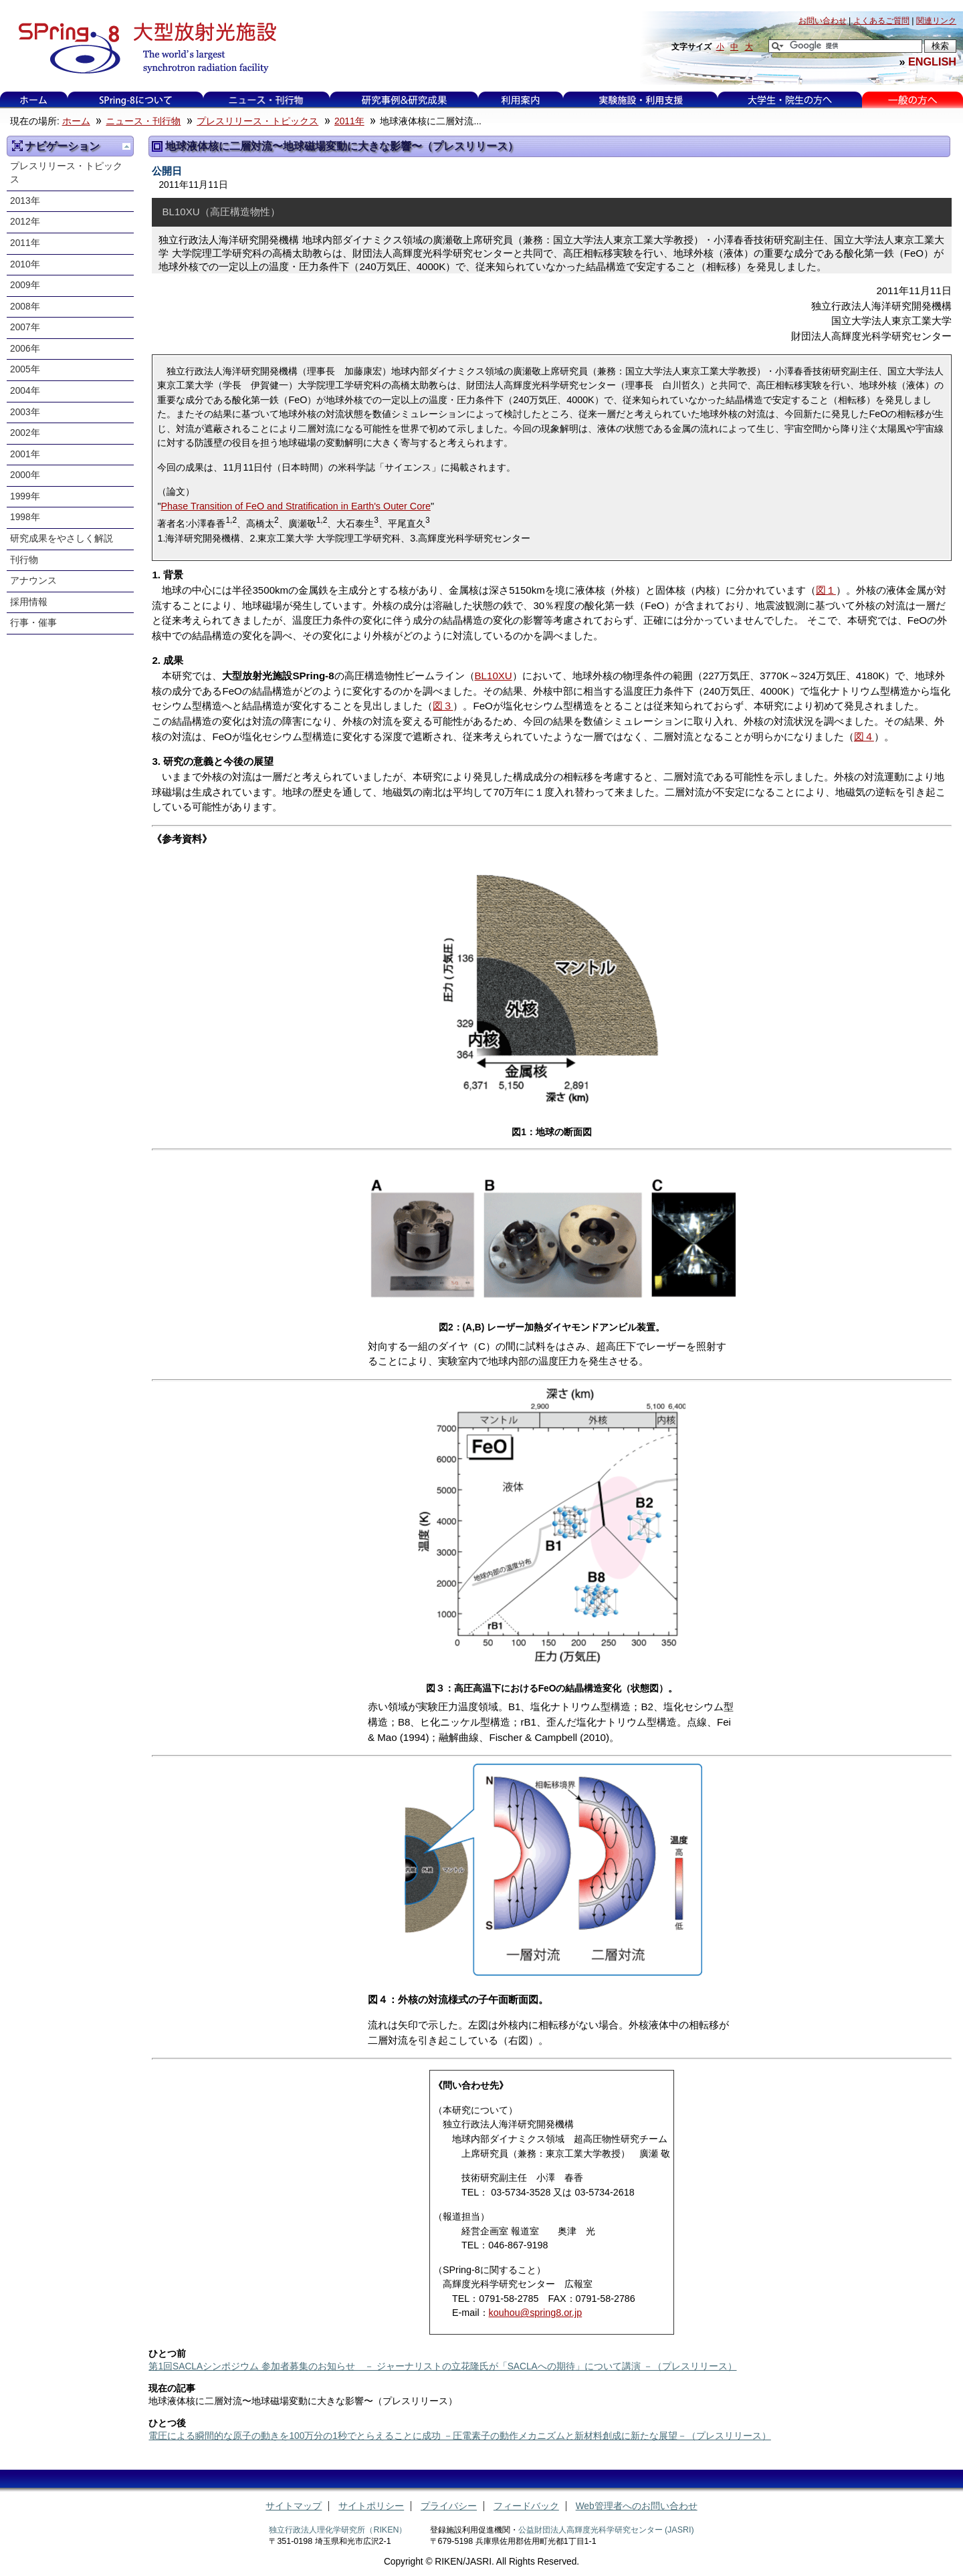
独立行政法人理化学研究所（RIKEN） (338, 2530)
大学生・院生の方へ (789, 100)
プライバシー (449, 2506)
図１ (826, 590)
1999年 (25, 496)
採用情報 (28, 602)
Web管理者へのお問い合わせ (637, 2506)
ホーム (33, 100)
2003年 (25, 412)
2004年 (25, 391)
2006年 (25, 349)
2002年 (25, 433)
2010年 (25, 264)
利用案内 (520, 100)
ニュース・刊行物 (266, 100)
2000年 (25, 475)
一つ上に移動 (126, 146)
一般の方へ (912, 100)
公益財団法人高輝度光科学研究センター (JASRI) (606, 2530)
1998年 (25, 517)
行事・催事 (33, 623)
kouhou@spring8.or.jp (535, 2312)
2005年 (25, 369)
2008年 (25, 307)
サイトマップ (293, 2506)
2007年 (25, 327)
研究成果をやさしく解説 (61, 539)
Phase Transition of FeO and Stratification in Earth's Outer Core (296, 506)
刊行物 (24, 560)
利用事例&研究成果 (404, 100)
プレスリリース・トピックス (257, 121)
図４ (864, 736)
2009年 (25, 285)
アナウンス (33, 581)
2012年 (25, 222)
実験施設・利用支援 (640, 100)
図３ (443, 705)
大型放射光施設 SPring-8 (143, 48)
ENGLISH (932, 61)
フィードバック (526, 2506)
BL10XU (493, 675)
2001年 (25, 454)
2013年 (25, 201)
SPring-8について (135, 100)
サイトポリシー (371, 2506)
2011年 (349, 121)
